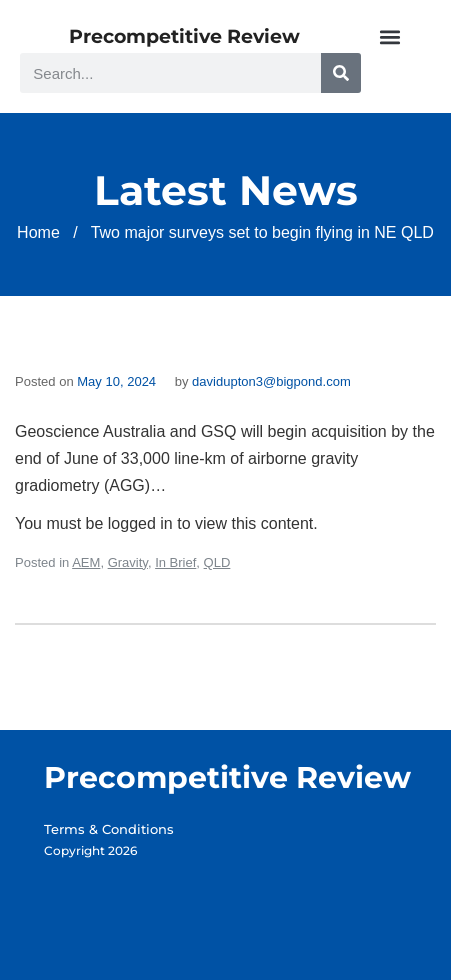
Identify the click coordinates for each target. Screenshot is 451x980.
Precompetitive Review (184, 36)
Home (38, 232)
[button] (389, 36)
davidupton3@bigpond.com (271, 381)
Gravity (128, 562)
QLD (217, 562)
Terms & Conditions (109, 829)
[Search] (341, 73)
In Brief (175, 562)
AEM (86, 562)
